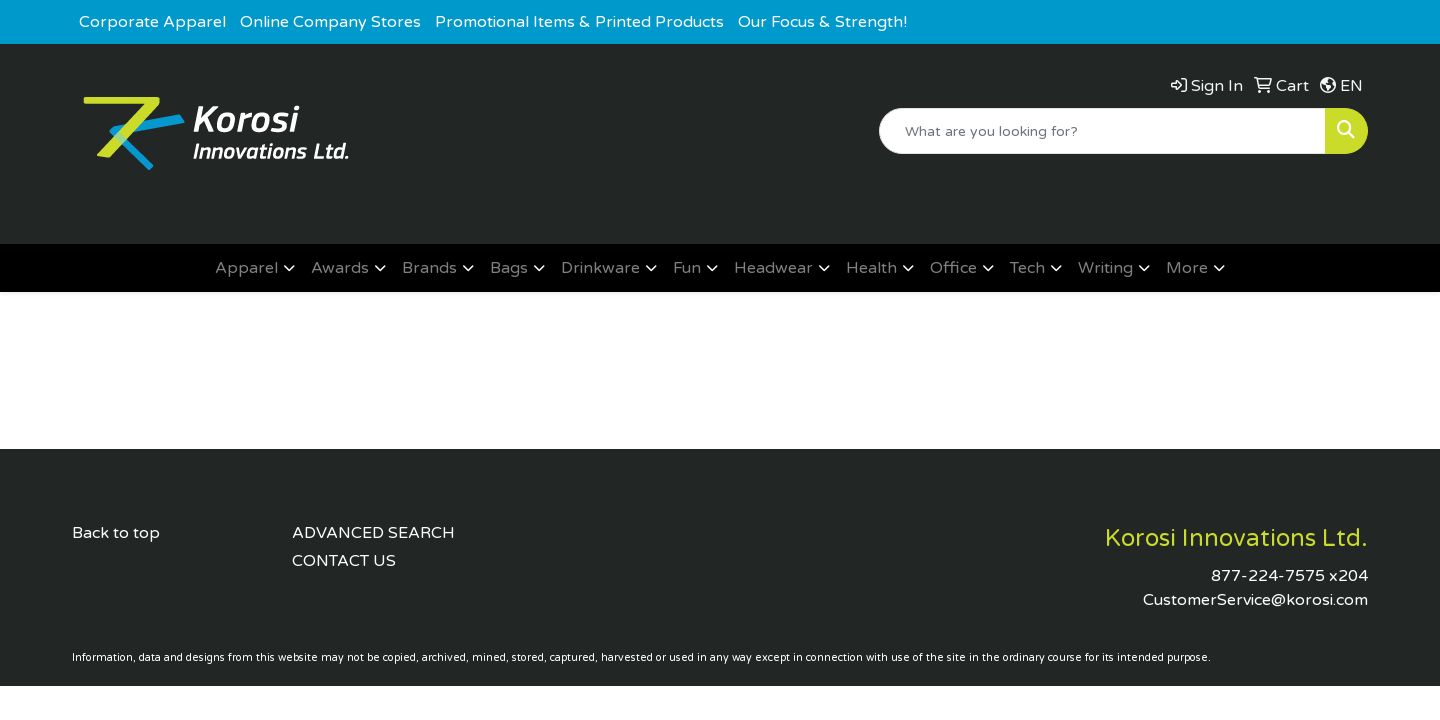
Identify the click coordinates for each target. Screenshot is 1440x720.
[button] (255, 268)
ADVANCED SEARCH (373, 533)
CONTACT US (344, 561)
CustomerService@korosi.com (1255, 600)
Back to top (116, 533)
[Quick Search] (1102, 131)
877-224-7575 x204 (1289, 576)
